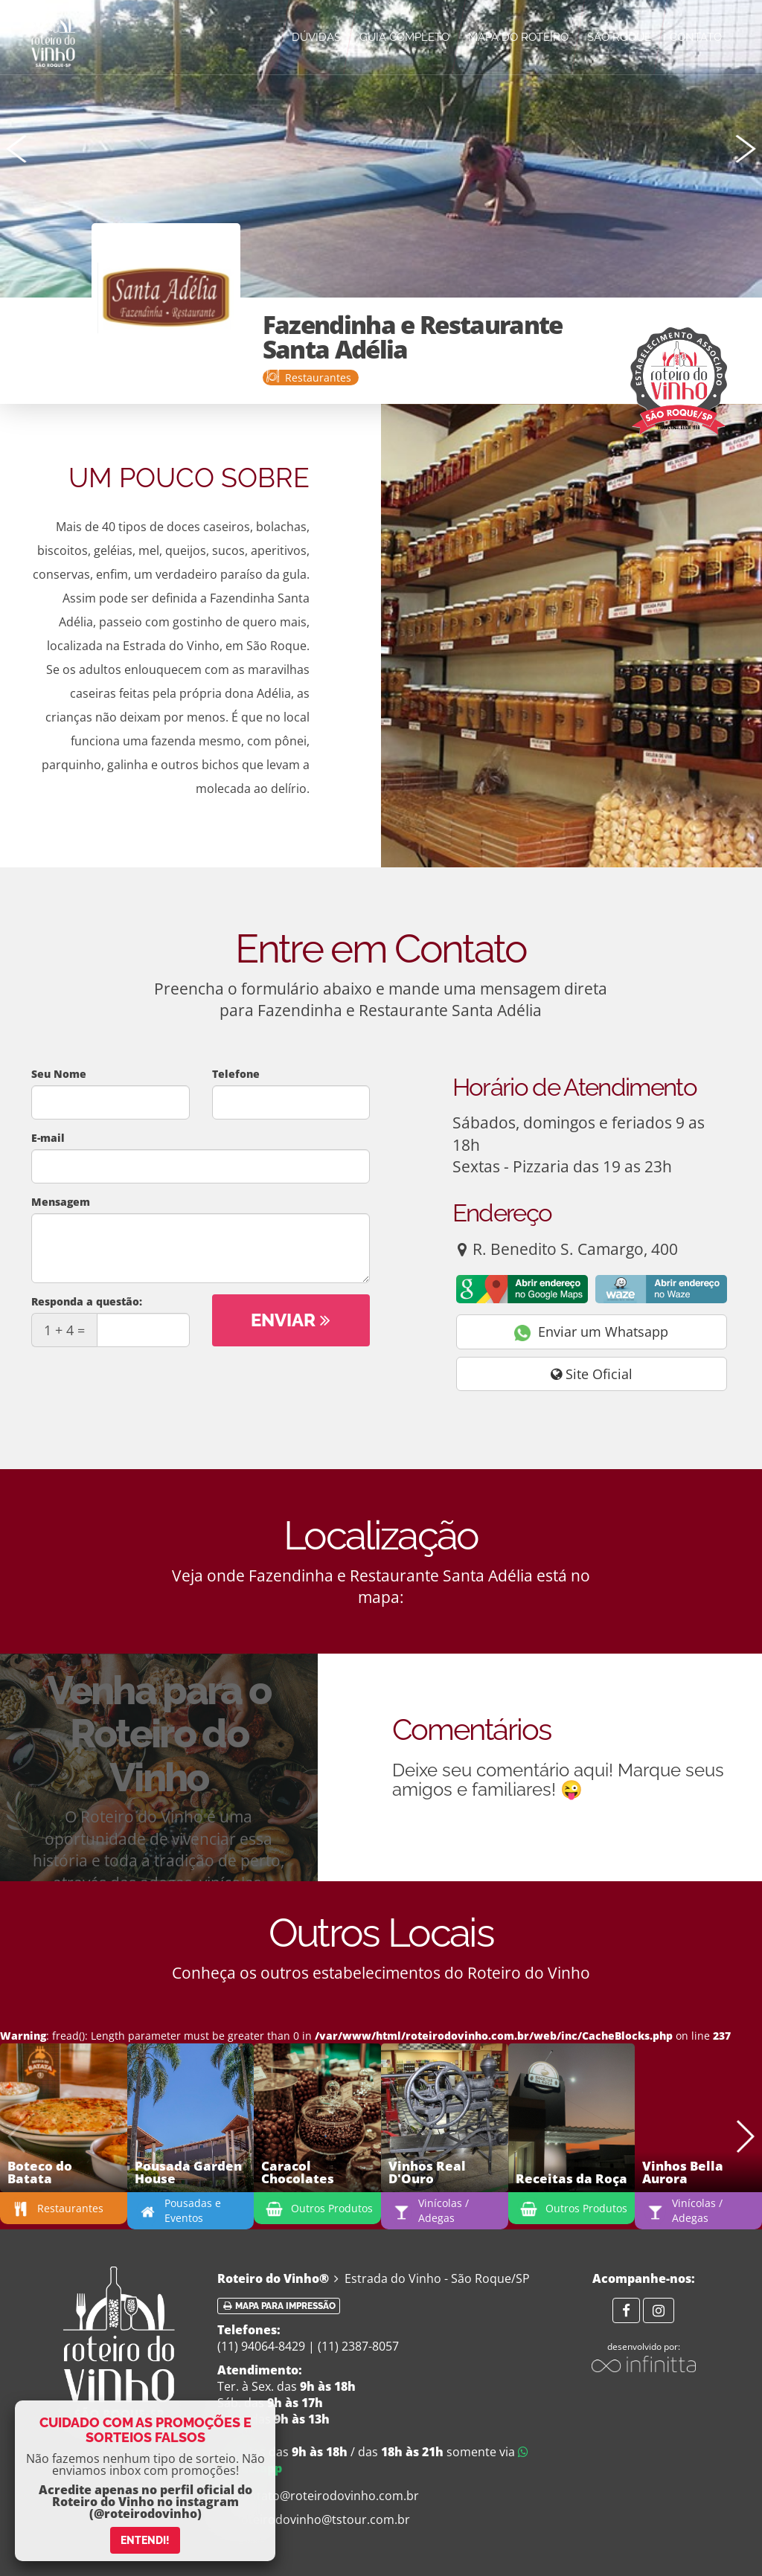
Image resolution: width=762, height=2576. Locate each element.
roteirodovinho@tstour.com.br (313, 2519)
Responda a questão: (86, 1301)
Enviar (290, 1320)
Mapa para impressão (279, 2306)
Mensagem (60, 1202)
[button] (744, 149)
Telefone (236, 1074)
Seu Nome (58, 1074)
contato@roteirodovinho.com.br (318, 2495)
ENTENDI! (145, 2540)
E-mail (48, 1138)
